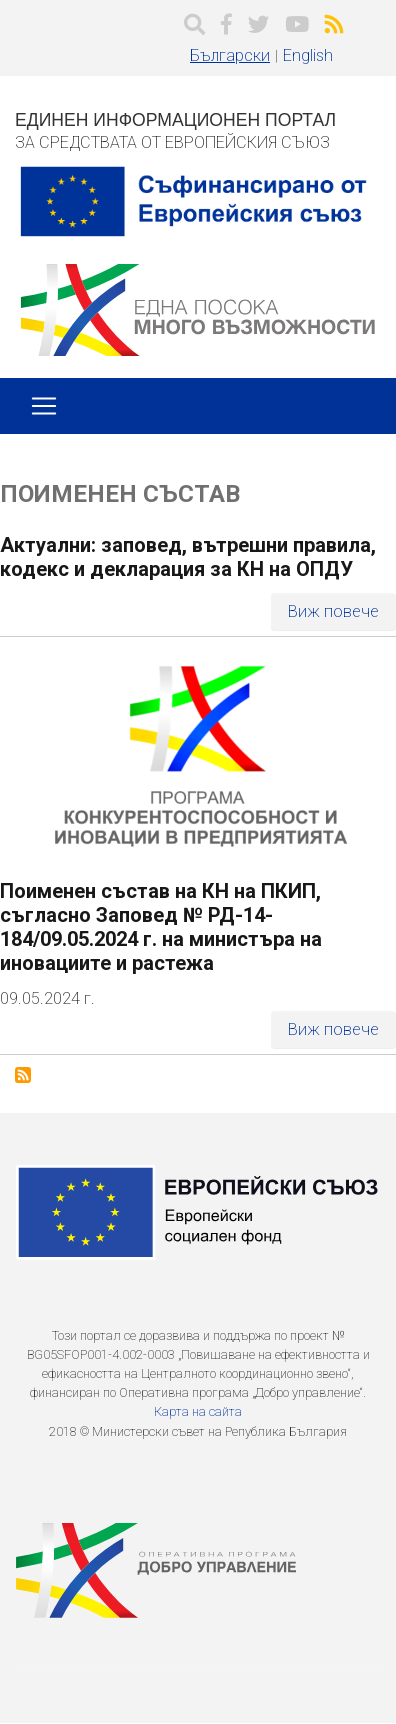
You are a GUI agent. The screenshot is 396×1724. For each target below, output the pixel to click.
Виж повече (333, 611)
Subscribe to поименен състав (23, 1075)
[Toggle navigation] (44, 406)
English (308, 55)
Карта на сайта (198, 1411)
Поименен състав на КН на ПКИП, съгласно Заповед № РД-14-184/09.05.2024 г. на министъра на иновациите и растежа (161, 927)
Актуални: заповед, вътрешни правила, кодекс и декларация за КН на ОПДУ (188, 557)
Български (230, 55)
